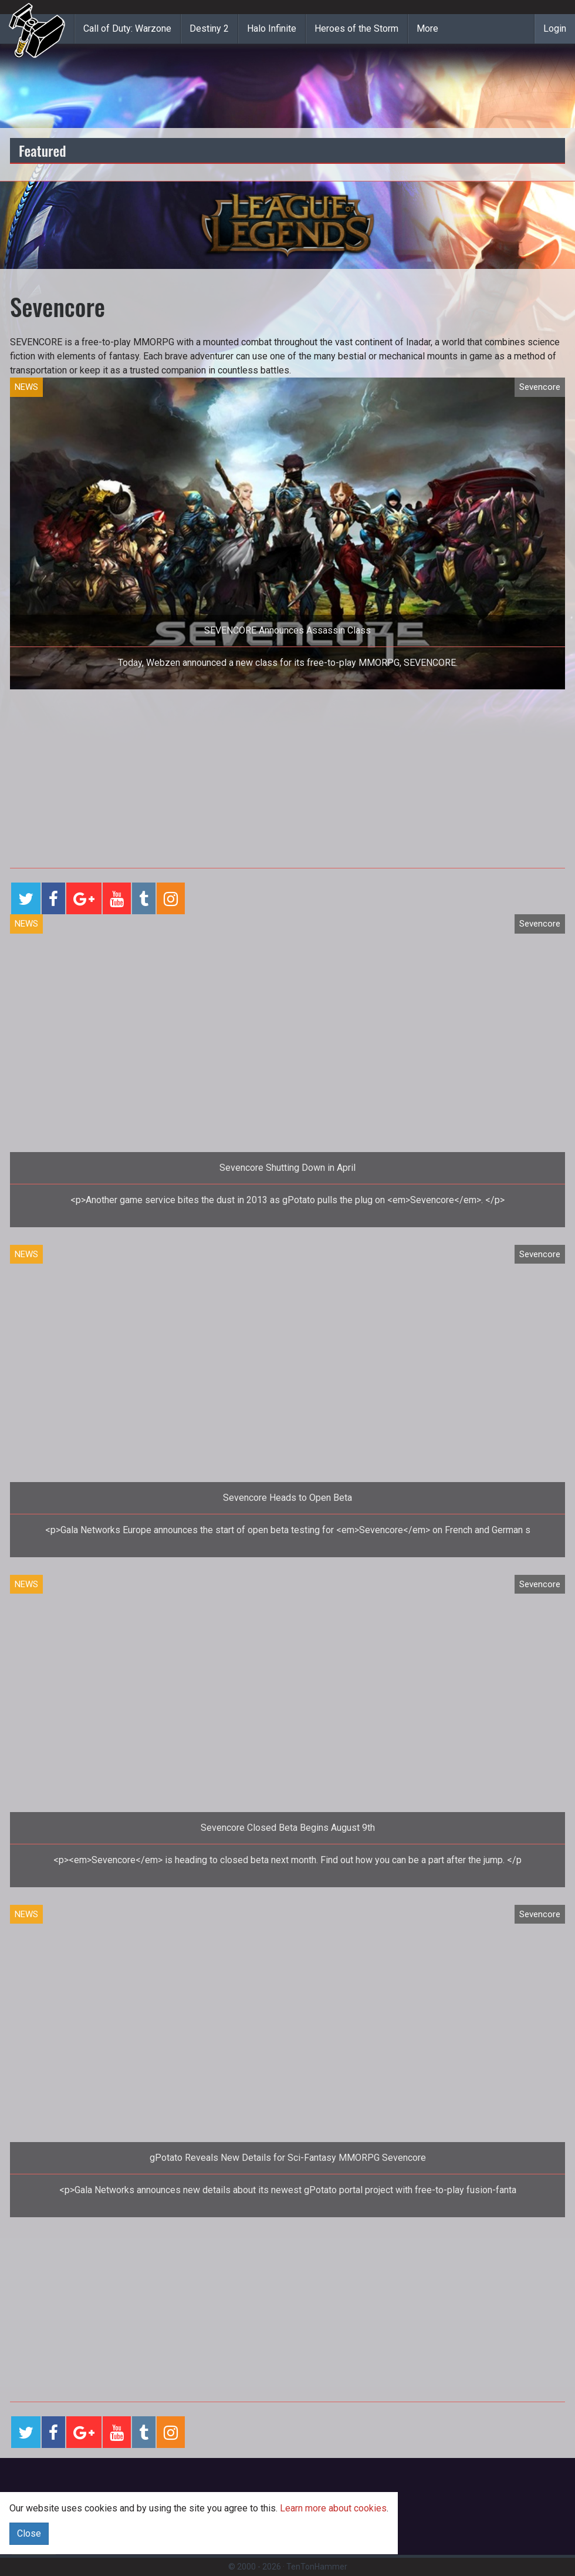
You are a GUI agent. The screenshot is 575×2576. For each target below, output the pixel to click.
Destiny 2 (209, 28)
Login (554, 28)
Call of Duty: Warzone (127, 28)
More (427, 28)
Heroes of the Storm (356, 28)
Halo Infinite (271, 28)
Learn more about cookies (333, 2508)
